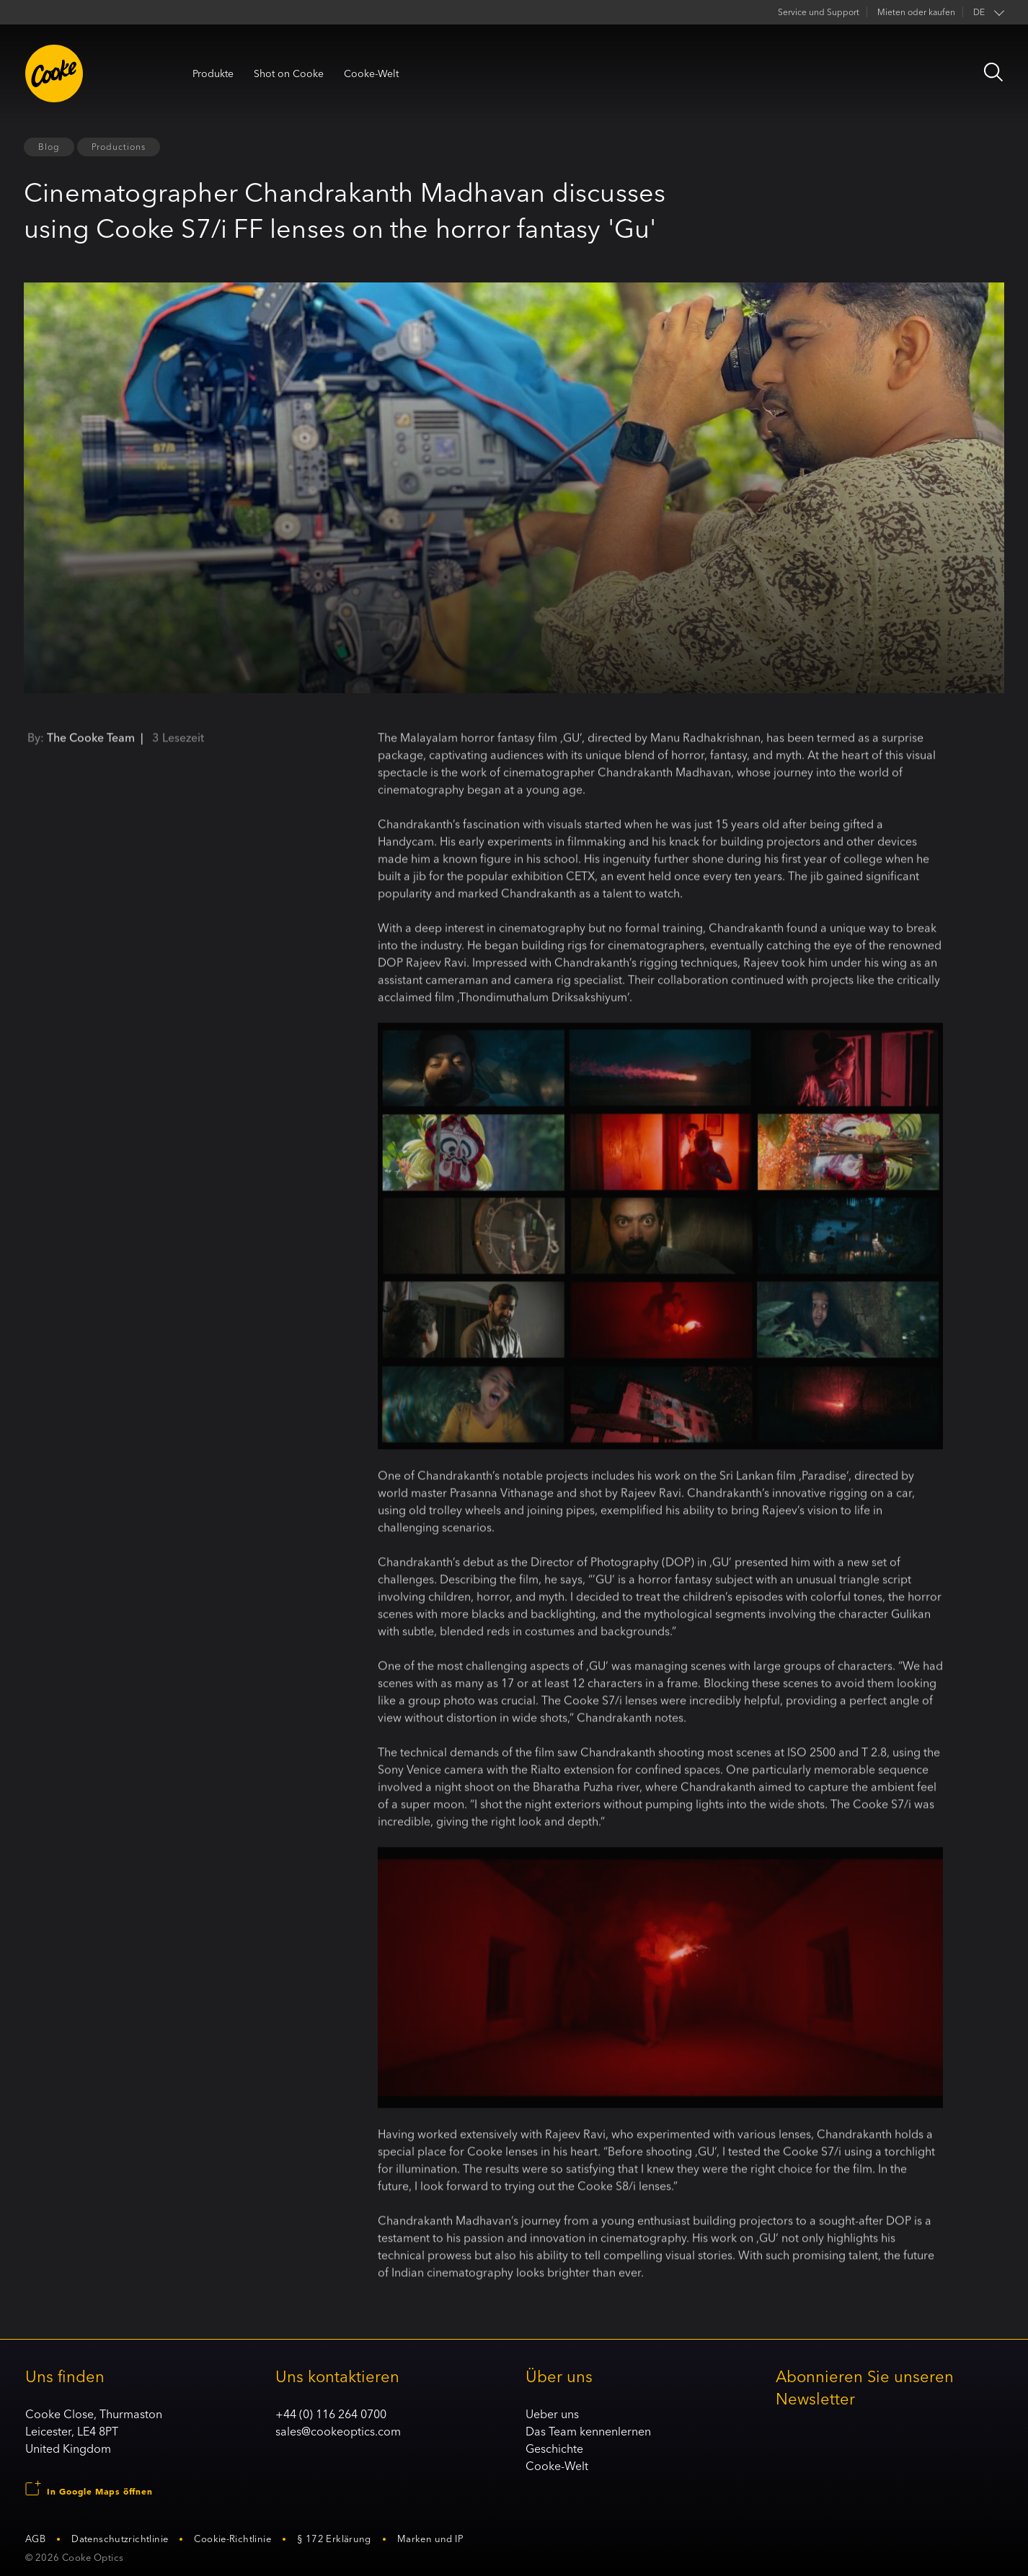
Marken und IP (430, 2538)
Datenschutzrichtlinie (119, 2538)
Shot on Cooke (289, 73)
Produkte (213, 73)
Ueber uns (552, 2414)
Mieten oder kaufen (916, 11)
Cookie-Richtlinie (232, 2538)
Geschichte (554, 2448)
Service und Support (818, 11)
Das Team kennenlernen (588, 2431)
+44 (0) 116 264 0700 (330, 2414)
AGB (35, 2538)
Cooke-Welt (371, 73)
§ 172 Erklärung (334, 2538)
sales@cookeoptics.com (338, 2431)
